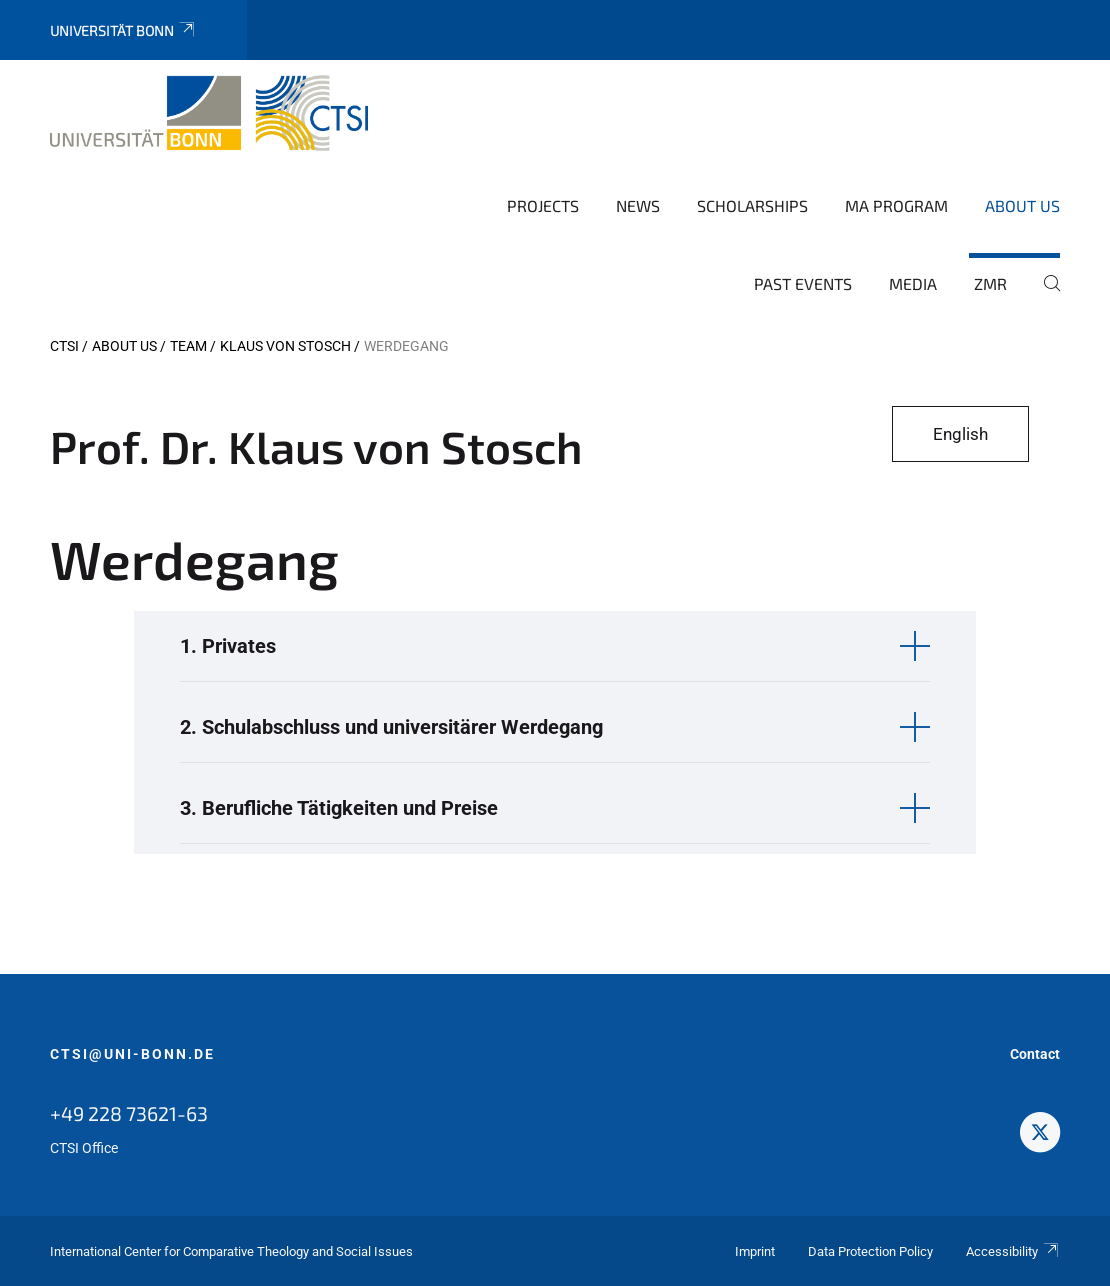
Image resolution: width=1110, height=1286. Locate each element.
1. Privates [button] (228, 646)
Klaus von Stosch (285, 346)
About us (1022, 205)
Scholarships (752, 205)
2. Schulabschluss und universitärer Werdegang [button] (391, 727)
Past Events (803, 283)
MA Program (896, 205)
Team (188, 346)
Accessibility (1013, 1251)
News (638, 205)
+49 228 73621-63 (129, 1113)
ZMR (990, 283)
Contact (1035, 1054)
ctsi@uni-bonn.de (132, 1054)
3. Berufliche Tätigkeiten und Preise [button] (339, 808)
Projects (543, 205)
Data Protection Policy (870, 1251)
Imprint (755, 1251)
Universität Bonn (123, 30)
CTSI (64, 346)
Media (913, 283)
